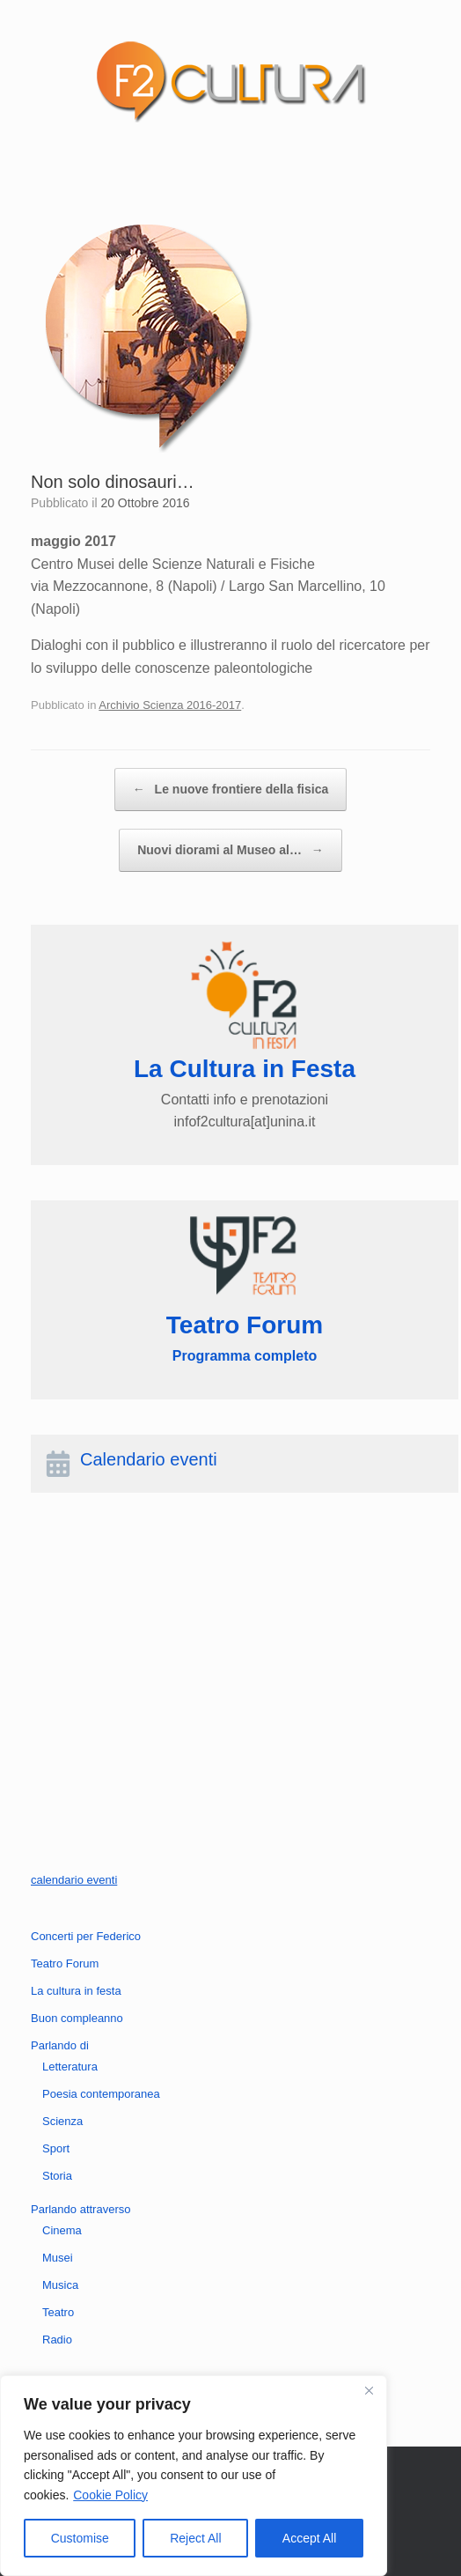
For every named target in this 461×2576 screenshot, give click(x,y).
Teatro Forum (65, 1963)
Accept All (309, 2538)
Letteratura (70, 2066)
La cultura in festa (76, 1990)
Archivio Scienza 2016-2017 (170, 705)
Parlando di (60, 2045)
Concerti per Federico (86, 1936)
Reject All (195, 2538)
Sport (56, 2148)
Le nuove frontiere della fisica (231, 789)
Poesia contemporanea (101, 2093)
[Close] (368, 2390)
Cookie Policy (110, 2495)
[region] (193, 2475)
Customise (80, 2538)
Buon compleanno (77, 2018)
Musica (60, 2285)
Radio (57, 2339)
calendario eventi (74, 1879)
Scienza (62, 2121)
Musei (57, 2257)
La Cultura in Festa (244, 1068)
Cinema (62, 2230)
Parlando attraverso (80, 2209)
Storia (57, 2175)
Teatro (58, 2312)
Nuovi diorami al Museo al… (230, 850)
